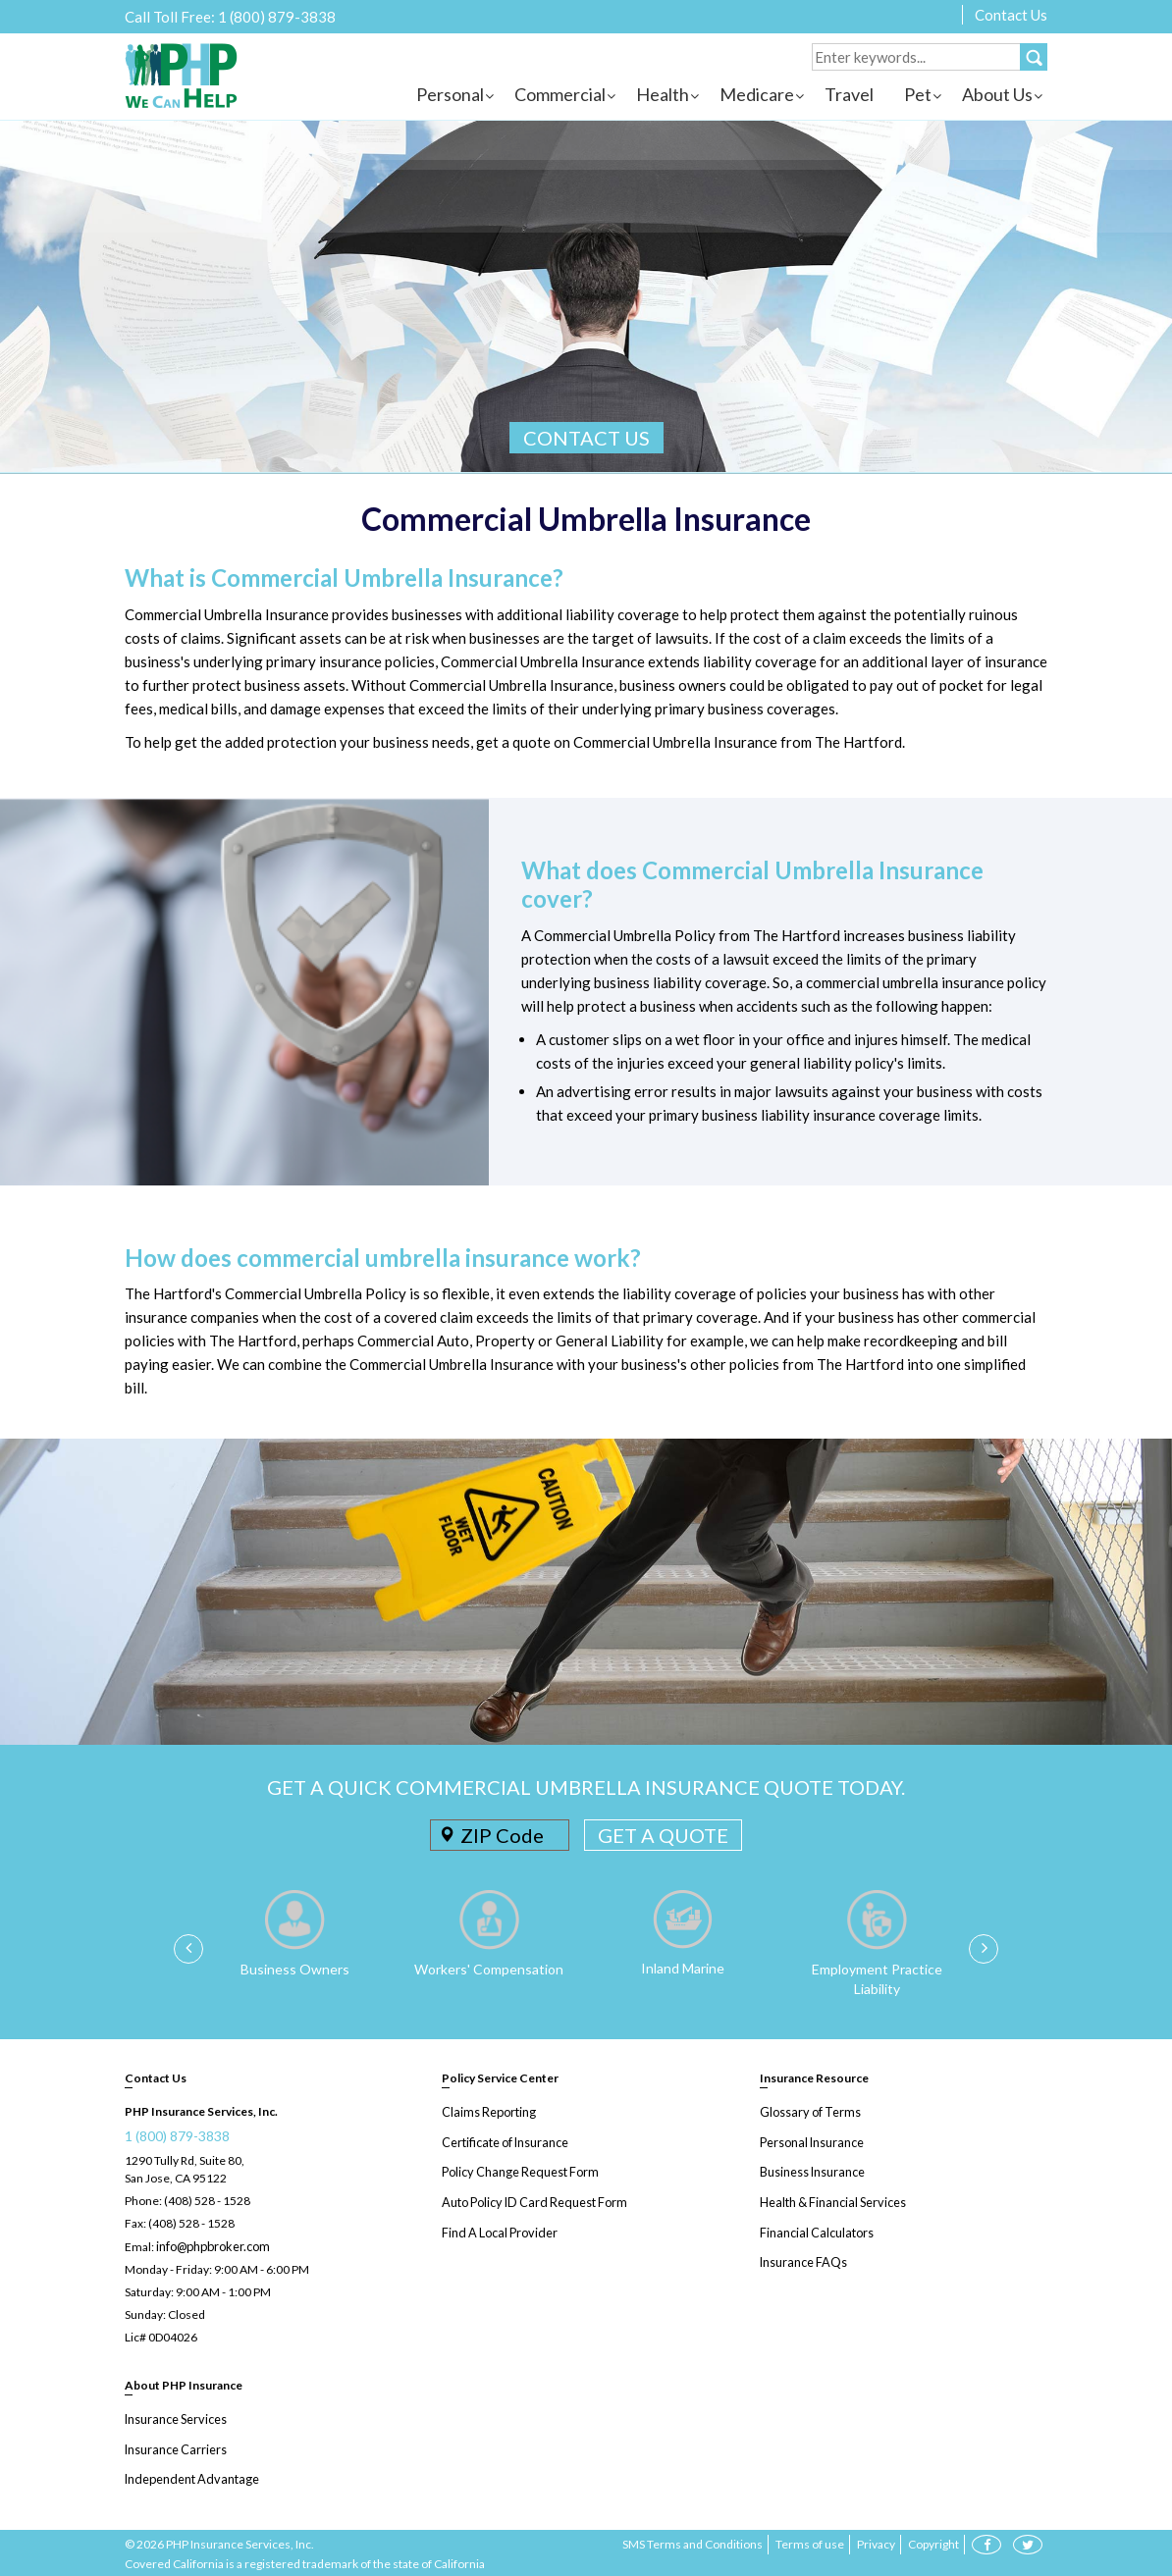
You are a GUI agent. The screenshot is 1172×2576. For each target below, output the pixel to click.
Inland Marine (682, 1968)
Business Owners (294, 1969)
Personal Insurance (811, 2140)
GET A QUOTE (663, 1835)
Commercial (560, 94)
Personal (450, 94)
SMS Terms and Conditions (692, 2541)
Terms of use (809, 2541)
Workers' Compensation (488, 1969)
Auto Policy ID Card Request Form (530, 2199)
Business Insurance (812, 2170)
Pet (918, 94)
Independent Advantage (187, 2476)
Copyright (933, 2541)
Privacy (876, 2541)
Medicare (756, 94)
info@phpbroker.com (211, 2245)
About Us (997, 94)
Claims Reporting (486, 2111)
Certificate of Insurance (503, 2140)
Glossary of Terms (808, 2111)
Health (662, 94)
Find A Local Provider (497, 2229)
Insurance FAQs (802, 2258)
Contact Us (1011, 15)
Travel (849, 94)
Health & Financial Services (831, 2199)
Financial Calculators (814, 2229)
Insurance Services (175, 2417)
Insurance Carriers (174, 2447)
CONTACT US (586, 437)
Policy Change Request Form (517, 2170)
